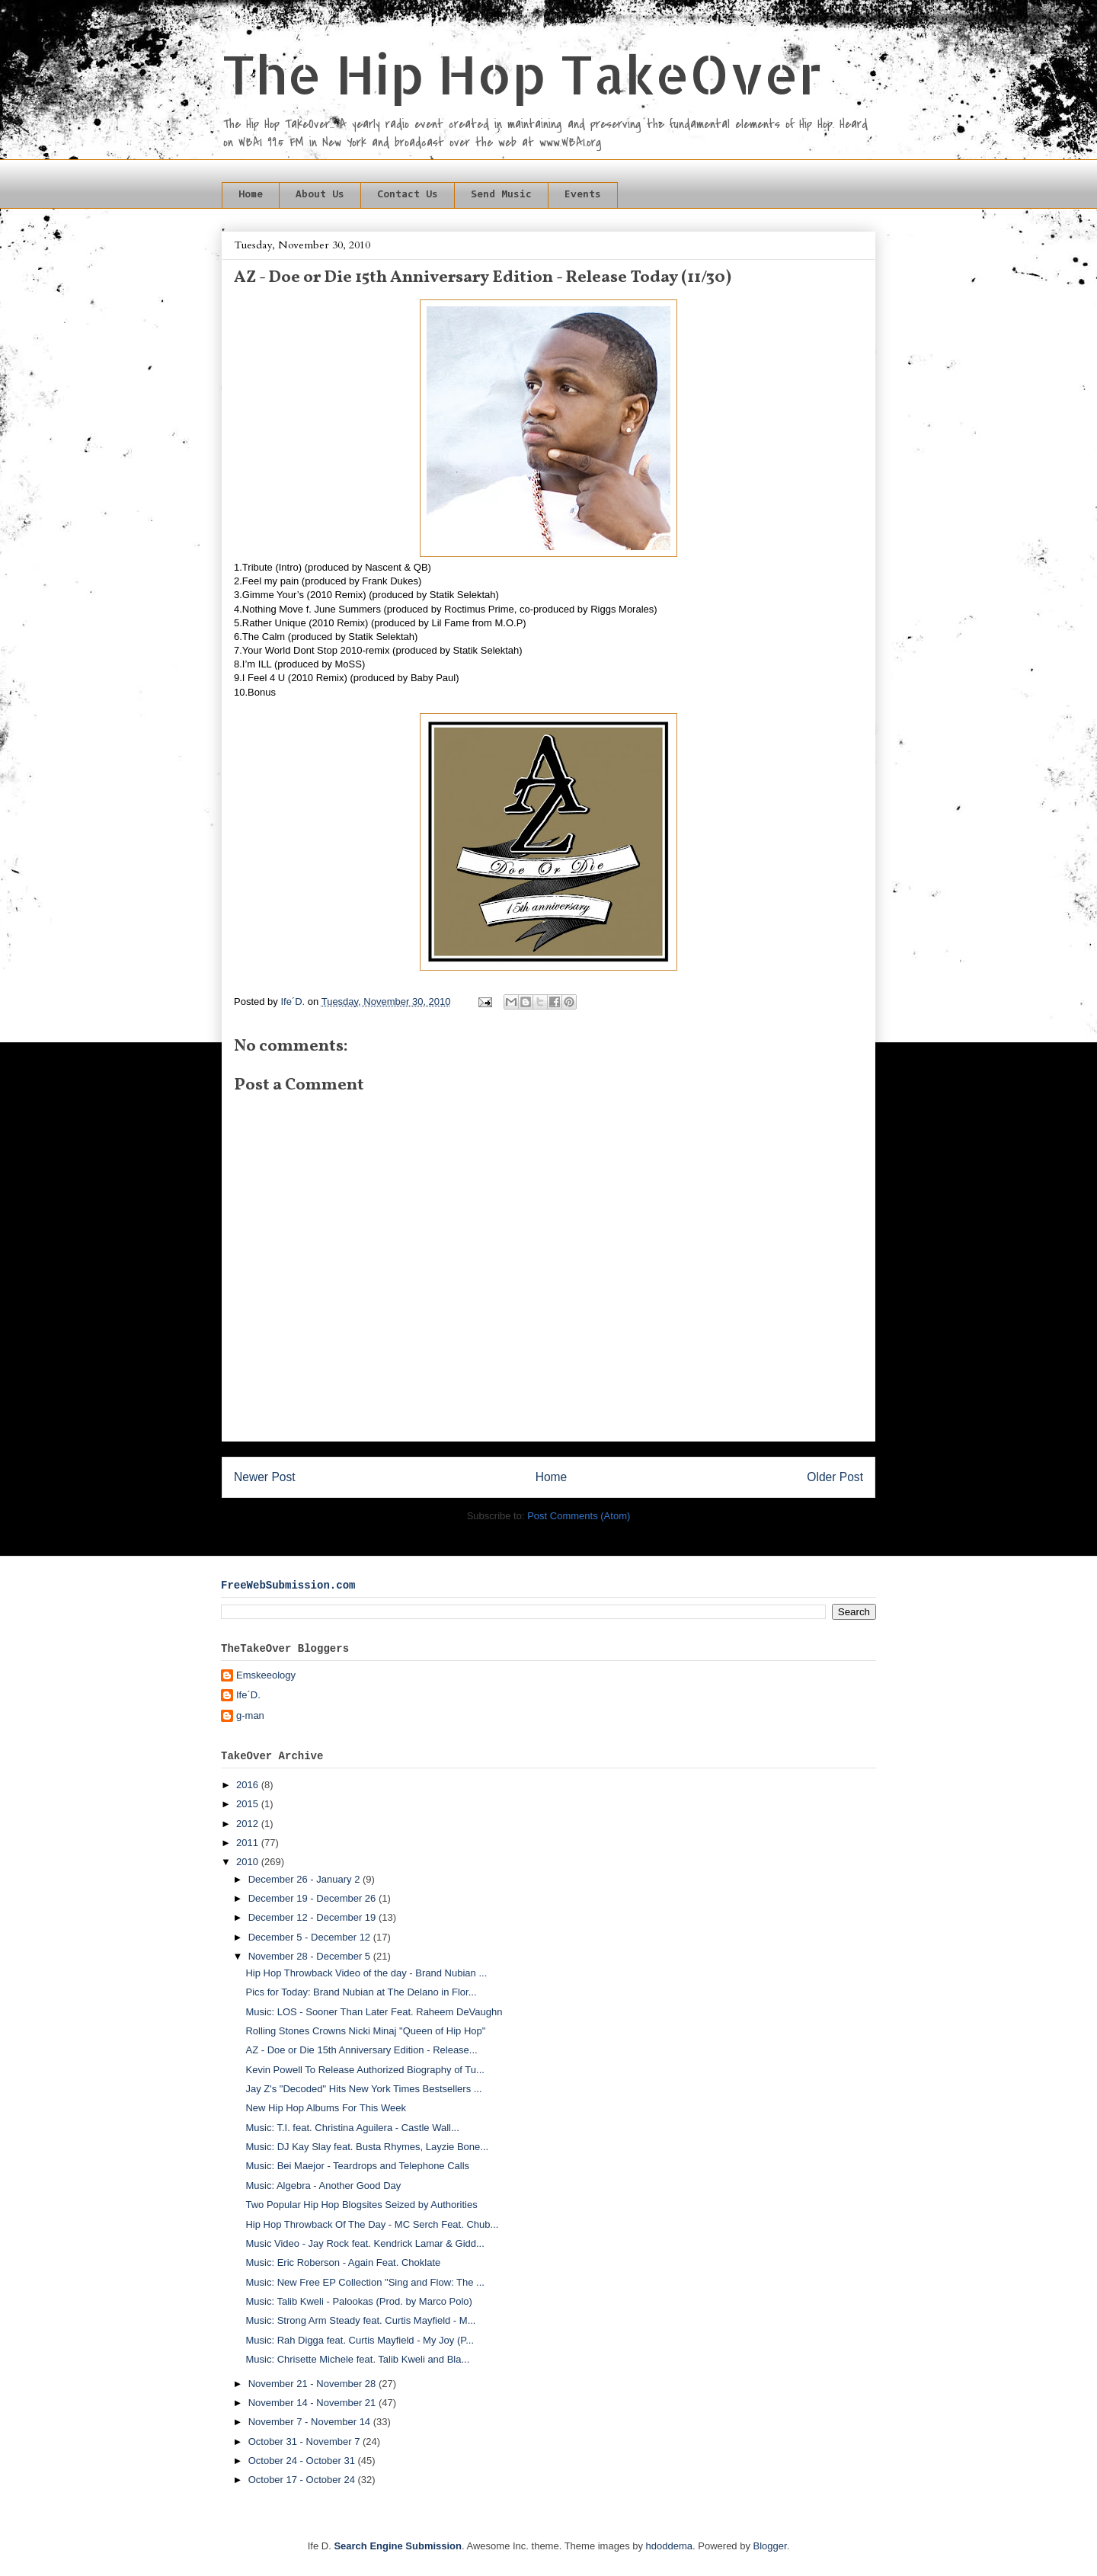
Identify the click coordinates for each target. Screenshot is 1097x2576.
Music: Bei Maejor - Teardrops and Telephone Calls (357, 2165)
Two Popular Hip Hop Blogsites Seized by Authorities (361, 2204)
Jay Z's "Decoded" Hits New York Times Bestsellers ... (363, 2088)
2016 (248, 1784)
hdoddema (669, 2546)
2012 (248, 1823)
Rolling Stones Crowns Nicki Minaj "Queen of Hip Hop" (365, 2031)
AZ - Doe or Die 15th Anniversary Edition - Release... (361, 2050)
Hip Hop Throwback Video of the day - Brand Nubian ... (366, 1973)
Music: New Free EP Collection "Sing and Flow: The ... (364, 2282)
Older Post (835, 1476)
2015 (248, 1804)
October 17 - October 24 (303, 2479)
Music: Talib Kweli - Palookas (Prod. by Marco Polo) (358, 2301)
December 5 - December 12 (310, 1937)
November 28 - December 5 (310, 1956)
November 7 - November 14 (310, 2421)
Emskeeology (266, 1675)
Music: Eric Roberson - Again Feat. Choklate (342, 2262)
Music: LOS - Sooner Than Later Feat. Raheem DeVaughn (373, 2012)
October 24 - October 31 (303, 2460)
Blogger (770, 2546)
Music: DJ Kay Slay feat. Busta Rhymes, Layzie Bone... (366, 2146)
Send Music (501, 195)
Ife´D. (248, 1695)
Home (250, 195)
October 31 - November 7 (305, 2441)
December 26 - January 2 (305, 1879)
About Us (320, 195)
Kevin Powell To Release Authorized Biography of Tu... (364, 2069)
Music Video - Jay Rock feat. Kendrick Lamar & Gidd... (364, 2243)
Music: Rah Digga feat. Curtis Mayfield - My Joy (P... (359, 2340)
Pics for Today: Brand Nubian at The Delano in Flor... (360, 1992)
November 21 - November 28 (313, 2383)
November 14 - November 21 (313, 2402)
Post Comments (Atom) (578, 1516)
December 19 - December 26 (313, 1898)
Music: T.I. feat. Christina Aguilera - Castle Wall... (352, 2127)
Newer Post (265, 1476)
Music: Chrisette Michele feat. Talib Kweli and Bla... (357, 2359)
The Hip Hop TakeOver (522, 73)
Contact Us (407, 195)
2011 (248, 1842)
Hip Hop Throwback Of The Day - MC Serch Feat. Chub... (371, 2224)
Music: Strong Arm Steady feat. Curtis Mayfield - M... (360, 2320)
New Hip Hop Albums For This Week (325, 2108)
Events (582, 195)
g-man (250, 1715)
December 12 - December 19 (313, 1917)
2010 (248, 1861)
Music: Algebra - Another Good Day (323, 2185)
